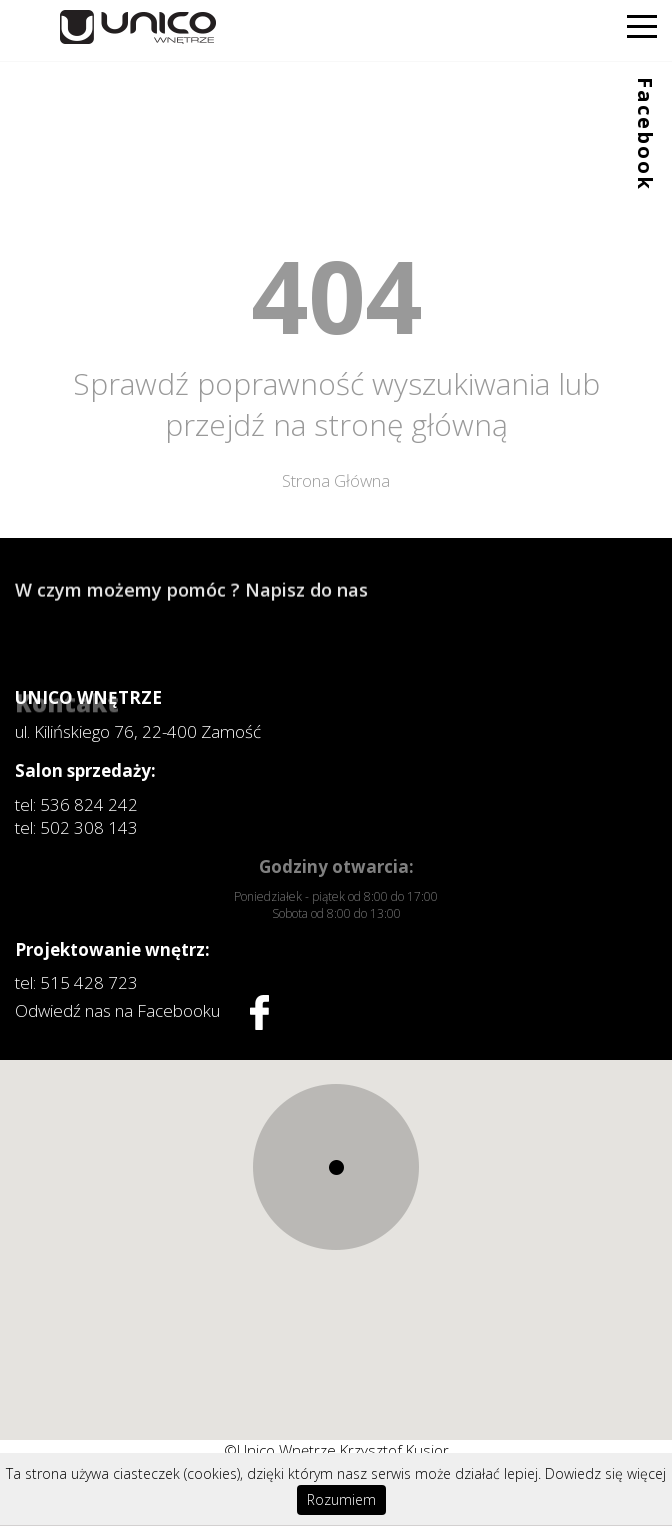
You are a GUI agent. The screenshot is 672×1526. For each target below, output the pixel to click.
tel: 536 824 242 (76, 804)
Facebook (645, 134)
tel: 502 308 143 (76, 827)
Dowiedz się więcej (605, 1473)
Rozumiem (341, 1499)
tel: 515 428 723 (76, 982)
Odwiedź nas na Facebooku (142, 1012)
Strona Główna (336, 480)
